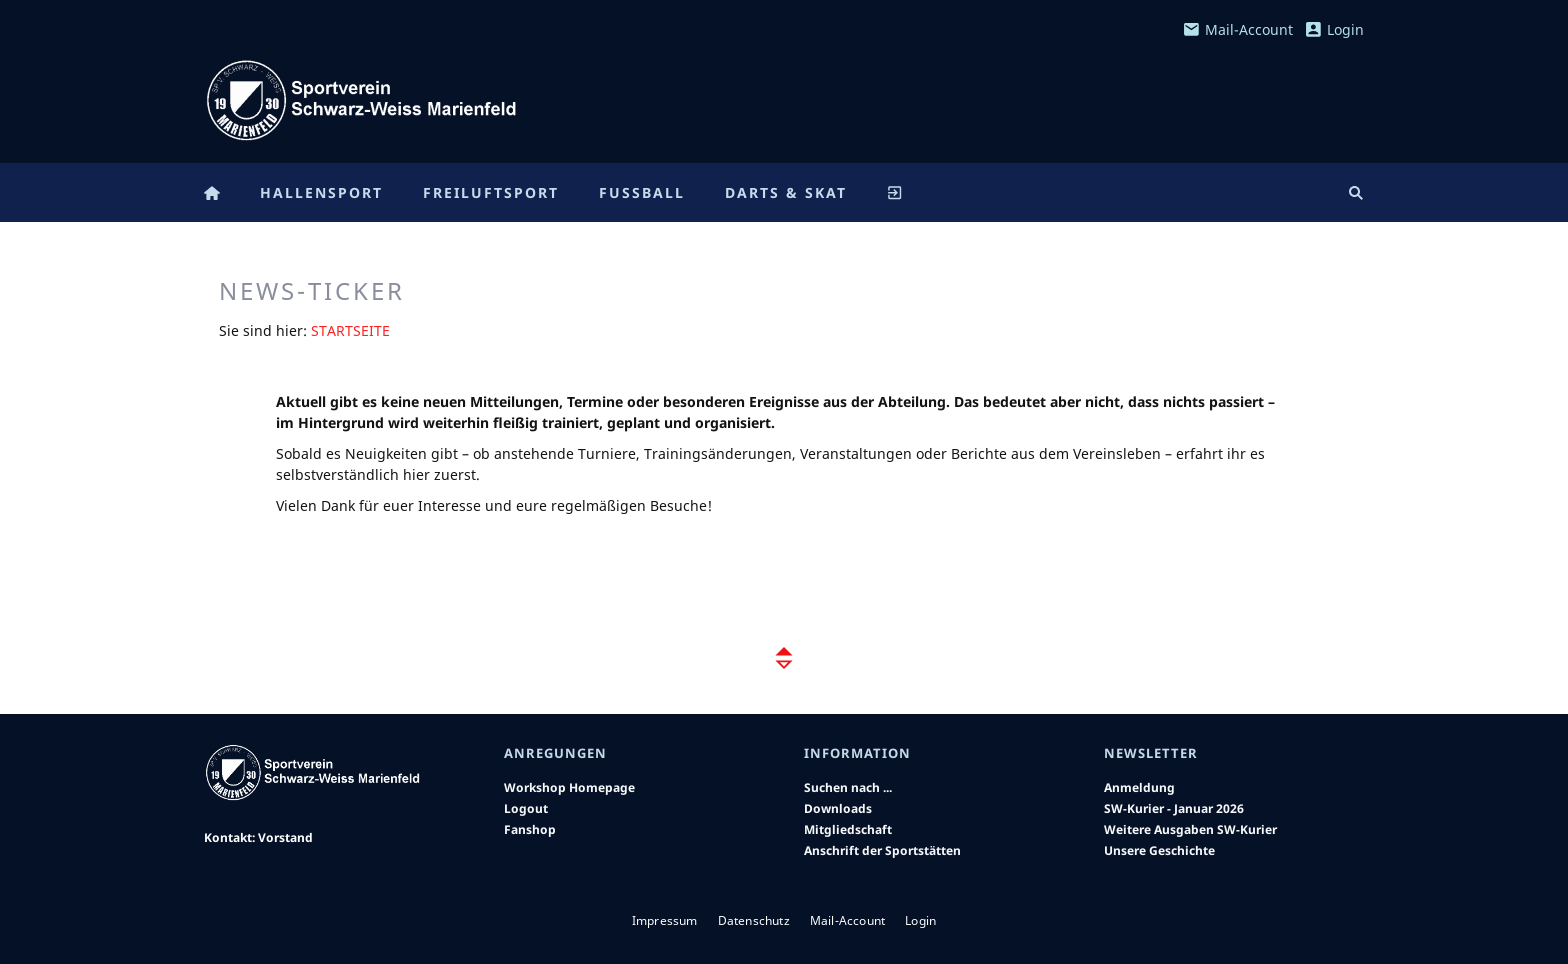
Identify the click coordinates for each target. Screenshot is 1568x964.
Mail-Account (1238, 29)
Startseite (350, 330)
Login (1334, 29)
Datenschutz (754, 920)
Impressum (665, 920)
